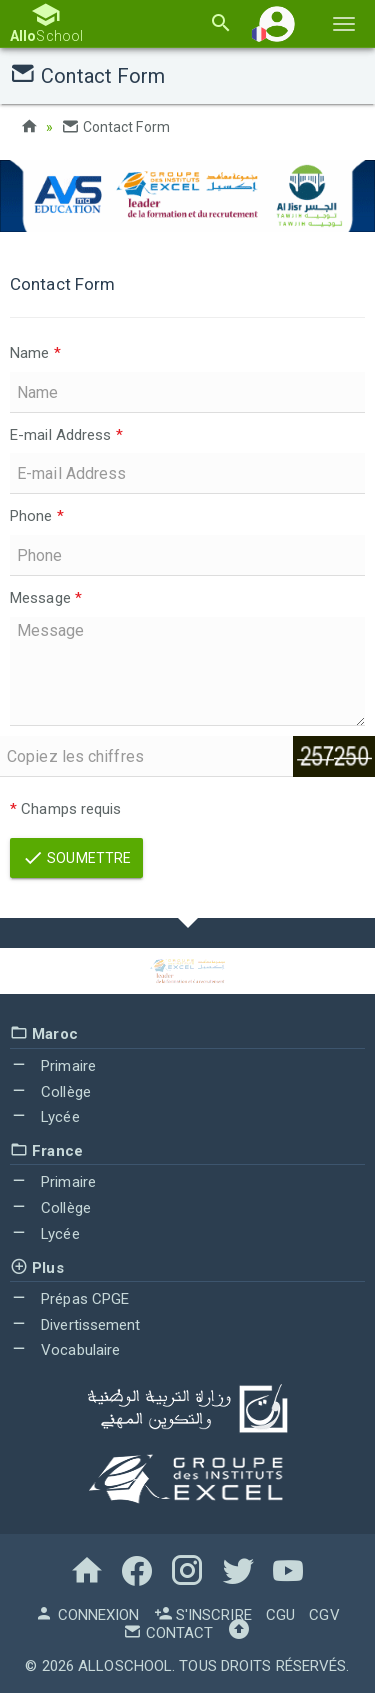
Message (46, 598)
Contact (168, 1633)
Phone (37, 516)
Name (35, 353)
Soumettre (76, 858)
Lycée (45, 1117)
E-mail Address (66, 435)
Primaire (53, 1066)
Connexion (87, 1615)
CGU (280, 1615)
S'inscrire (203, 1615)
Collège (50, 1092)
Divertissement (75, 1325)
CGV (324, 1615)
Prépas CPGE (69, 1299)
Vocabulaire (65, 1350)
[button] (277, 23)
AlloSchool (125, 1666)
